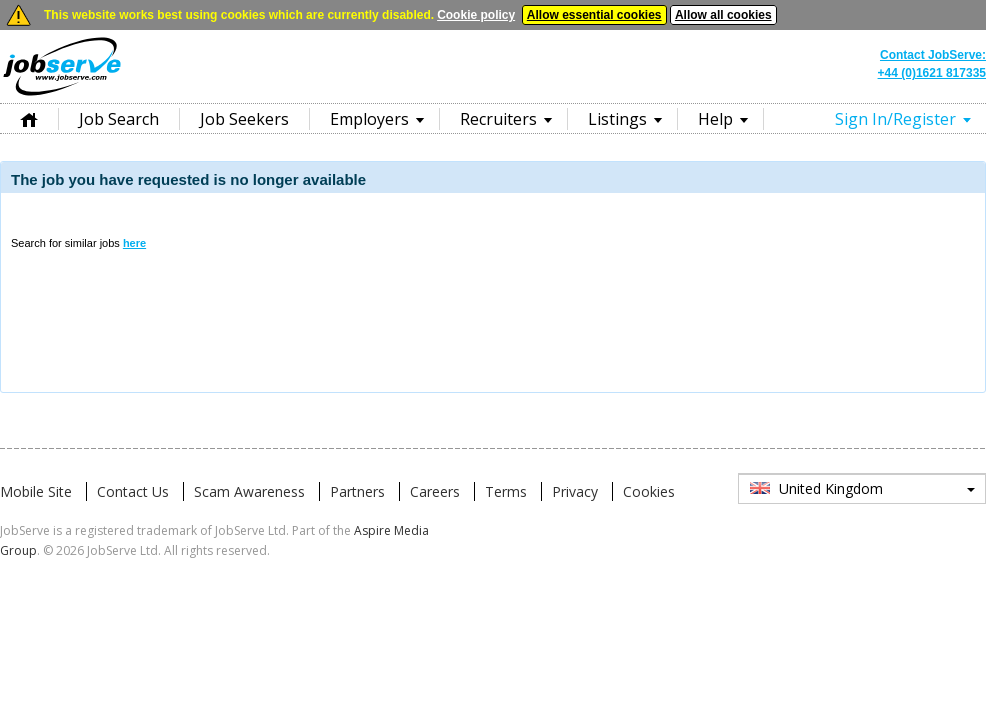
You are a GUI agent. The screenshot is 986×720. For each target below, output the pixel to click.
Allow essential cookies (594, 15)
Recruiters (498, 119)
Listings (617, 119)
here (134, 243)
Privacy (575, 491)
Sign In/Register (895, 119)
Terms (506, 491)
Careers (435, 491)
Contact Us (133, 491)
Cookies (649, 491)
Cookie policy (476, 15)
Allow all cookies (723, 15)
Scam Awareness (249, 491)
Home (29, 118)
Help (715, 119)
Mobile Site (36, 491)
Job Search (119, 119)
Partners (357, 491)
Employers (369, 119)
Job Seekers (244, 119)
